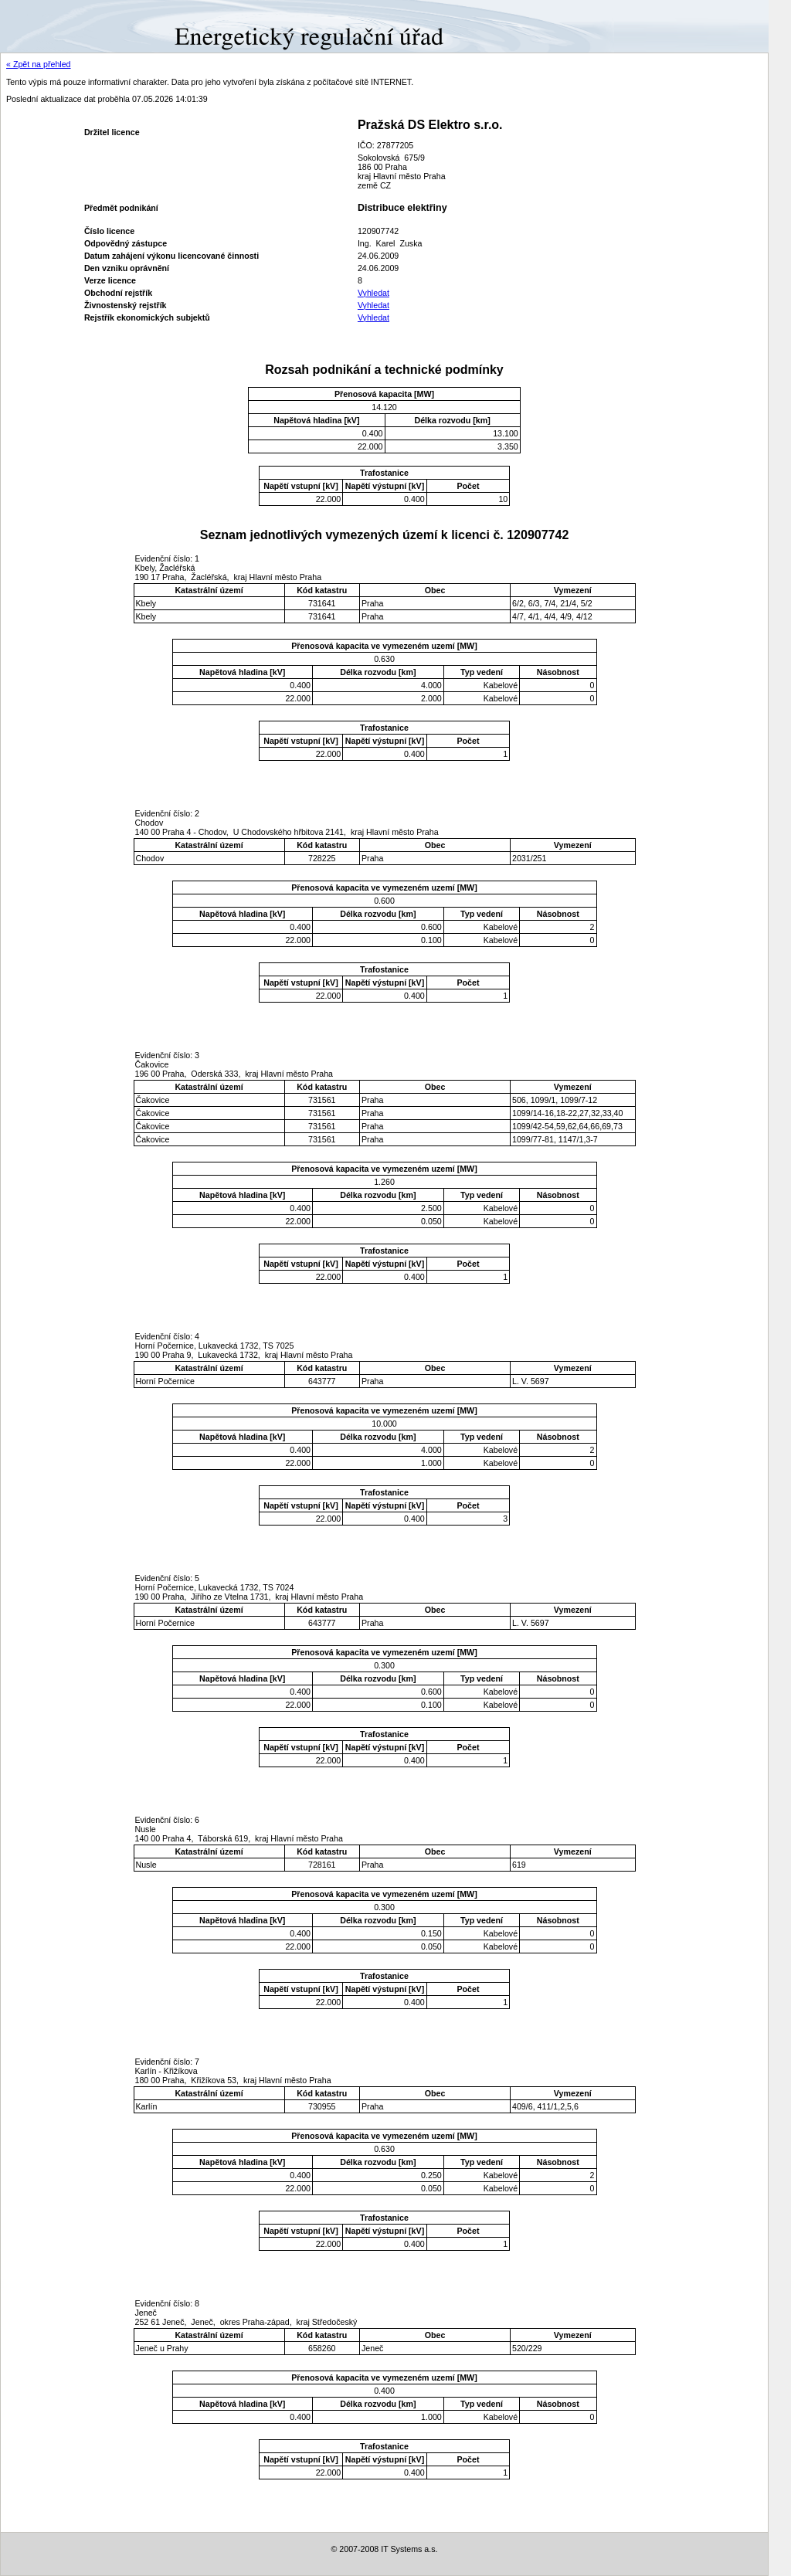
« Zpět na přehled (38, 64)
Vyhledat (373, 292)
